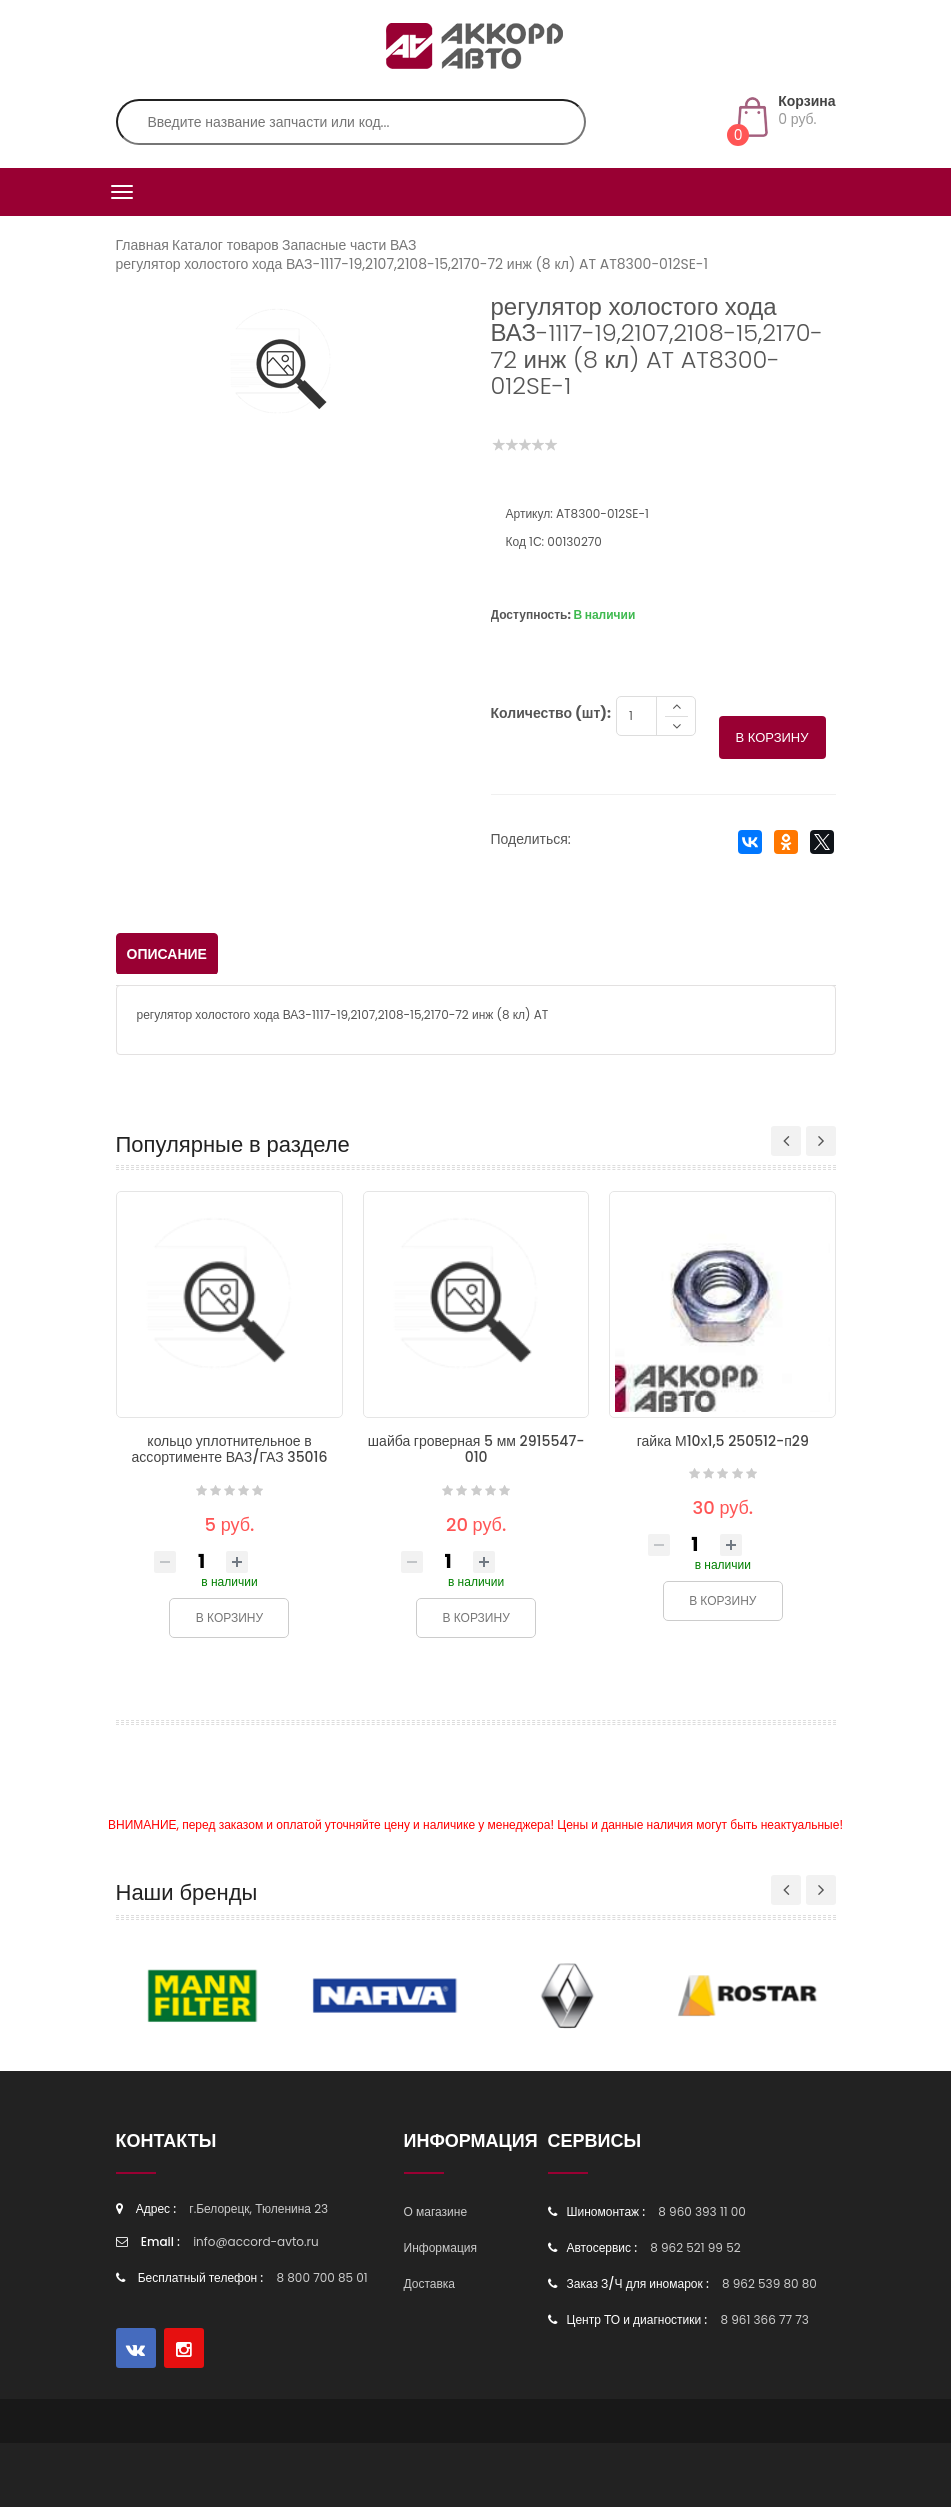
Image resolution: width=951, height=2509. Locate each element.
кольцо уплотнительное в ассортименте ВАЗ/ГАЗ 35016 (229, 1451)
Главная (142, 245)
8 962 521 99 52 (695, 2249)
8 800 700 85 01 (322, 2279)
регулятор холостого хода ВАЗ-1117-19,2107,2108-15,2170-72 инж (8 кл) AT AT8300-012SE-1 (412, 264)
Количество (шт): (551, 715)
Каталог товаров (225, 245)
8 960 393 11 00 (702, 2213)
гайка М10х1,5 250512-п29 (723, 1443)
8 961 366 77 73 (764, 2321)
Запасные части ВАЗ (349, 245)
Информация (440, 2249)
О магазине (436, 2213)
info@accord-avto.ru (256, 2243)
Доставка (430, 2285)
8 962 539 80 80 (769, 2285)
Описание (167, 956)
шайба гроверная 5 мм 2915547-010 (476, 1451)
